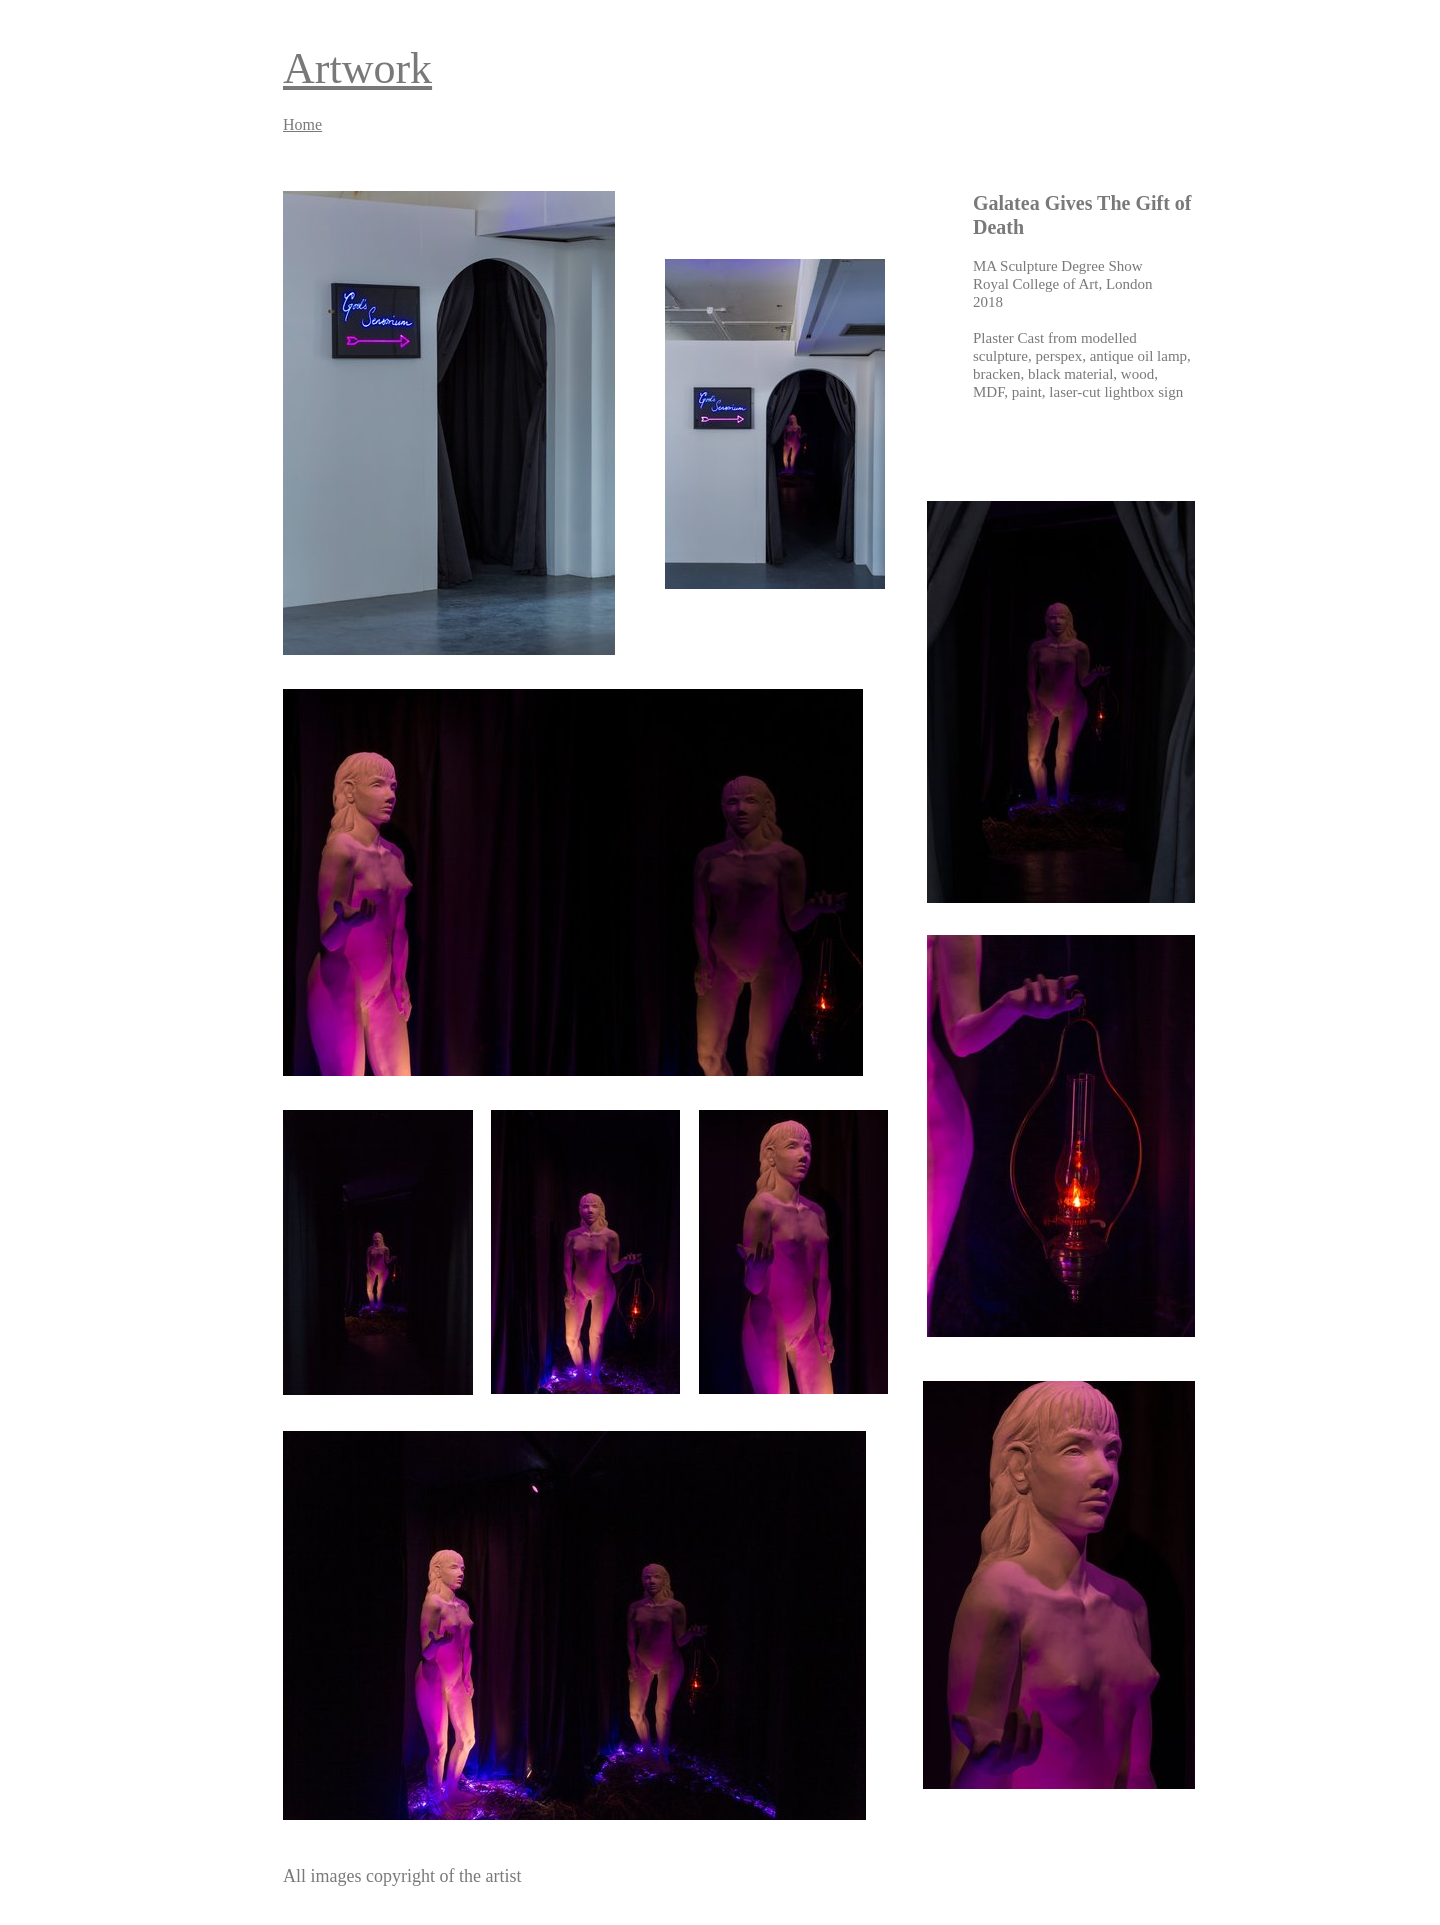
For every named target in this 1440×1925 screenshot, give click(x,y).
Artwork (357, 68)
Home (302, 124)
